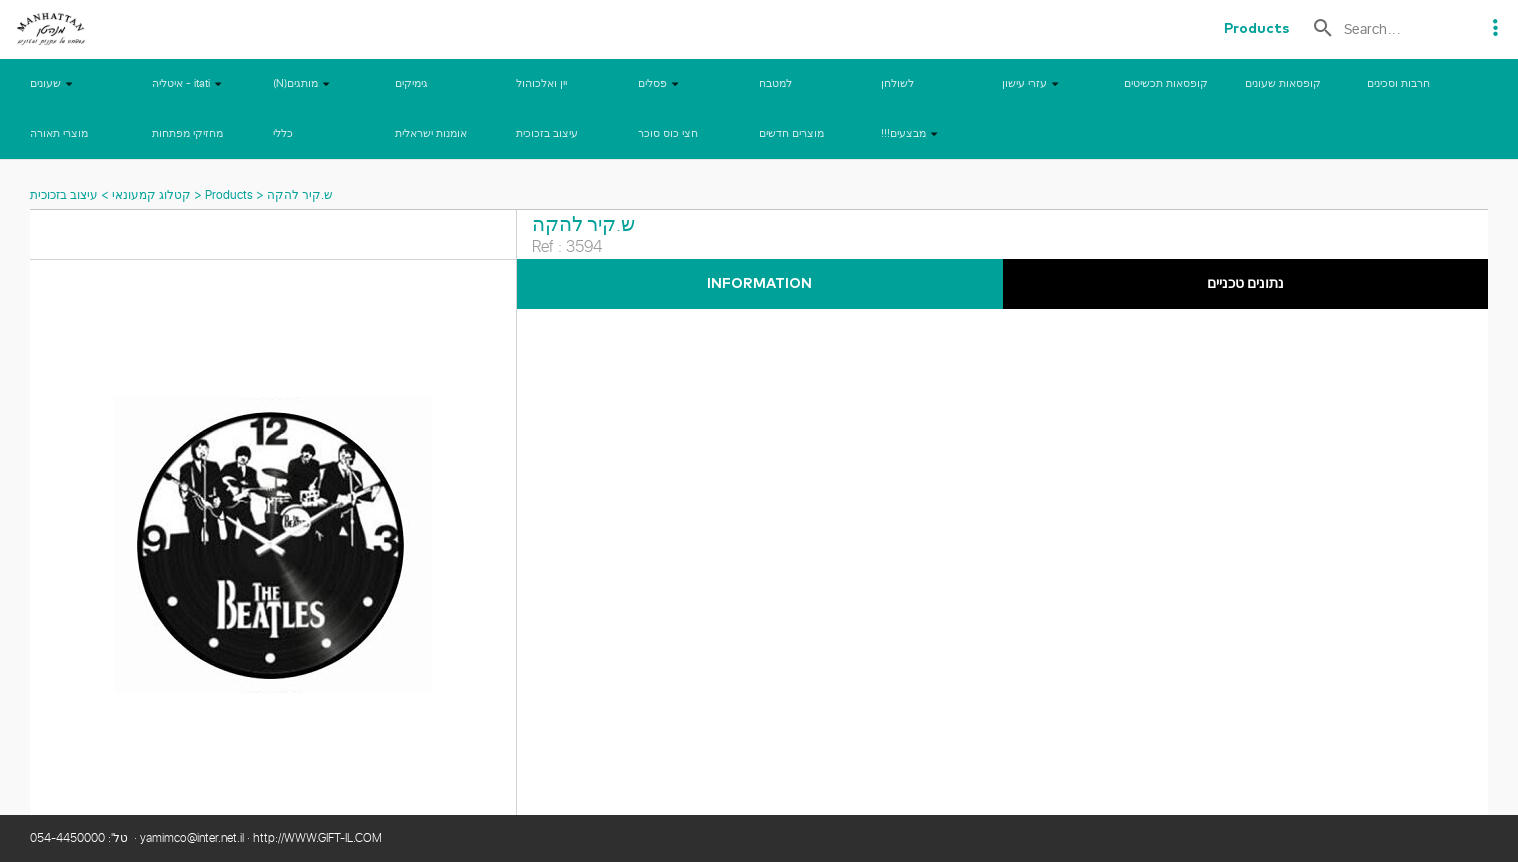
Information (759, 284)
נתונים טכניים (1245, 284)
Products (229, 196)
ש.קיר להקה (300, 196)
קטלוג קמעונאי (150, 196)
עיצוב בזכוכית (64, 196)
